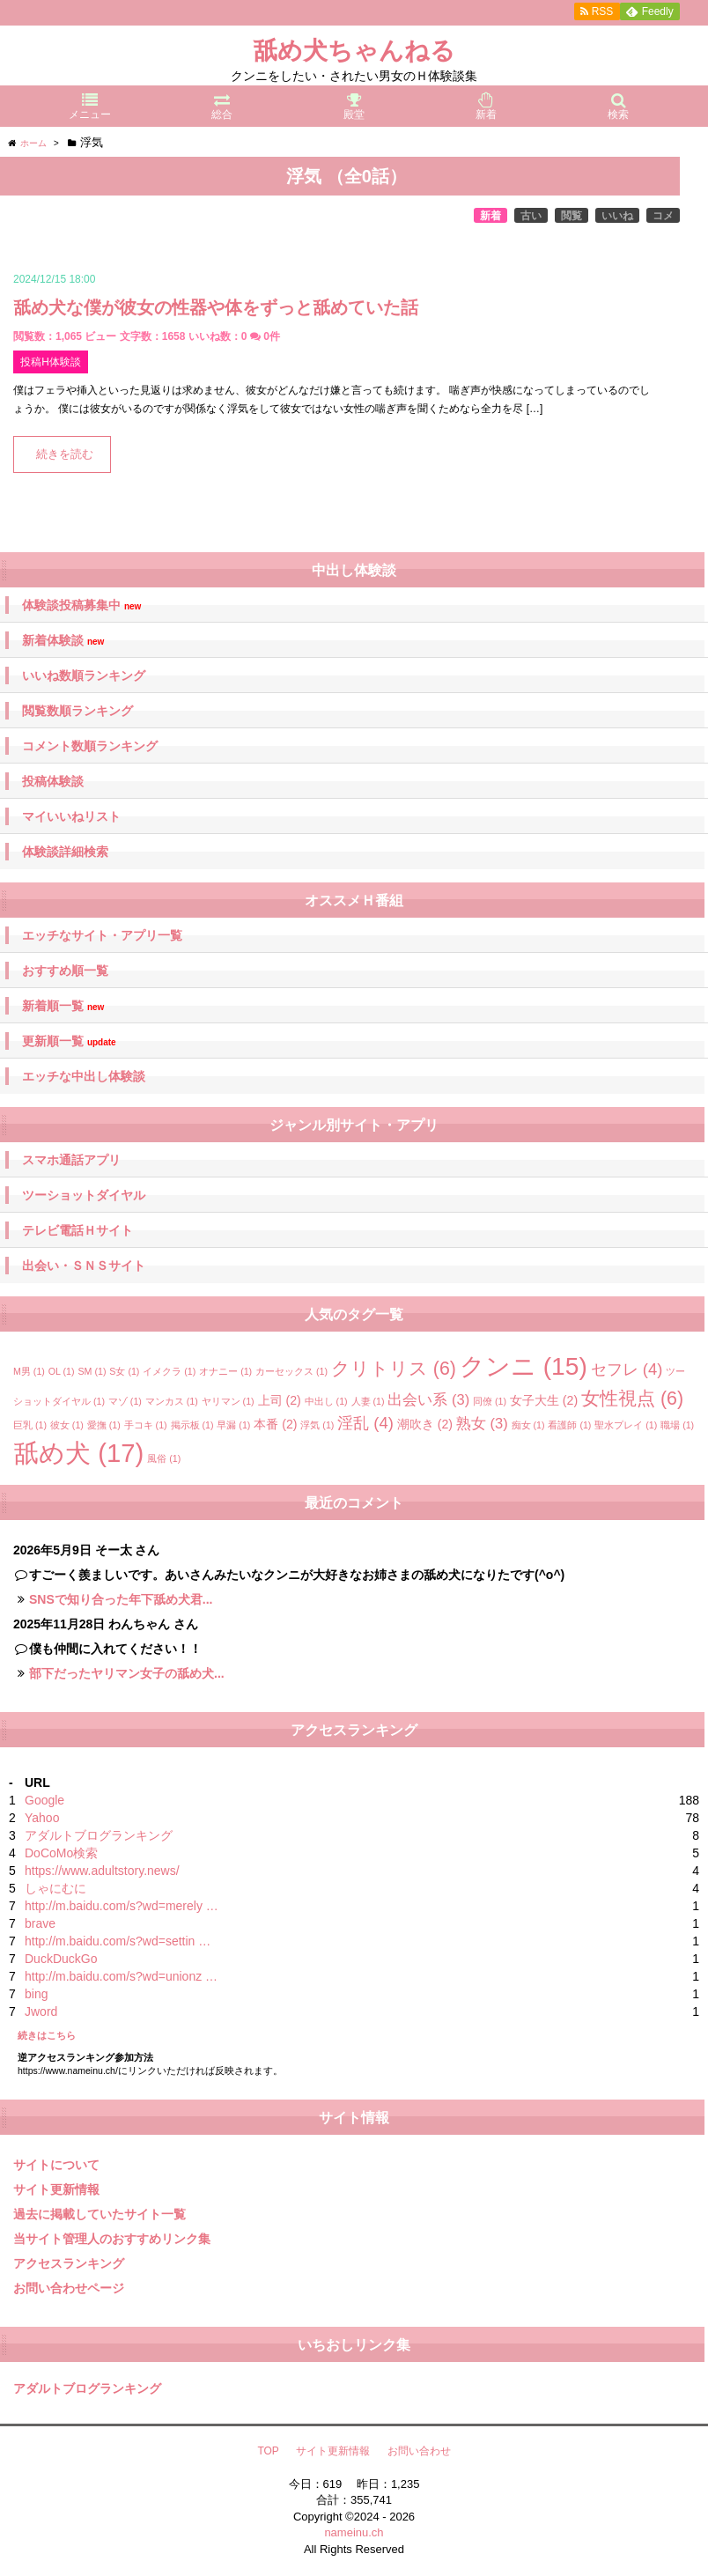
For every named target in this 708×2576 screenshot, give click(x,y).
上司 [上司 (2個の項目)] (279, 1400)
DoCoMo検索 (61, 1853)
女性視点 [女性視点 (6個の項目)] (632, 1398)
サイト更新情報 (56, 2189)
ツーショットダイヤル (83, 1195)
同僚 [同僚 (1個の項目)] (489, 1401)
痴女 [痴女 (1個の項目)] (528, 1425)
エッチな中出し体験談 (83, 1076)
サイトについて (56, 2165)
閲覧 (571, 216)
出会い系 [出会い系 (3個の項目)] (428, 1399)
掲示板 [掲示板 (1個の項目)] (192, 1425)
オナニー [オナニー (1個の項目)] (225, 1371)
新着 (490, 216)
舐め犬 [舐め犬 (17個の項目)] (78, 1452)
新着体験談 (63, 640)
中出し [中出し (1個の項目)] (326, 1401)
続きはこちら (47, 2035)
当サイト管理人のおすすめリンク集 (111, 2239)
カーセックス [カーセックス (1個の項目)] (291, 1371)
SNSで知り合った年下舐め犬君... (120, 1599)
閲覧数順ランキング (77, 711)
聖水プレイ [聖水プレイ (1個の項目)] (625, 1425)
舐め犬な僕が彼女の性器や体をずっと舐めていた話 (215, 307)
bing (36, 1994)
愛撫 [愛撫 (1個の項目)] (104, 1425)
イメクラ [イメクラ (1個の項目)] (169, 1371)
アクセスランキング (68, 2263)
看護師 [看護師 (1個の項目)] (569, 1425)
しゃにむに (55, 1888)
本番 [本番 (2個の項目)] (275, 1424)
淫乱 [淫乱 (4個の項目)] (365, 1422)
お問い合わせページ (68, 2288)
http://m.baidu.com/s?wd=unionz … (121, 1976)
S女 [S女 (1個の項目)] (124, 1371)
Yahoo (42, 1818)
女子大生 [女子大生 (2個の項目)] (544, 1400)
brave (40, 1923)
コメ (663, 216)
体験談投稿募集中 (81, 605)
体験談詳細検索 (65, 851)
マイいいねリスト (71, 816)
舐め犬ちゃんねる (354, 50)
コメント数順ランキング (90, 746)
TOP (267, 2451)
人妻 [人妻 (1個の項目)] (368, 1401)
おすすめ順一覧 (65, 970)
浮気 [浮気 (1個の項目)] (317, 1425)
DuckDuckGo (61, 1959)
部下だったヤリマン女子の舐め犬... (127, 1673)
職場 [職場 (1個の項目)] (677, 1425)
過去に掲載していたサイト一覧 (99, 2214)
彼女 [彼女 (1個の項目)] (67, 1425)
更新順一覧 (69, 1041)
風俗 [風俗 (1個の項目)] (164, 1458)
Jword (41, 2011)
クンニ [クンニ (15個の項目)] (523, 1366)
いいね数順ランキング (83, 675)
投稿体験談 (53, 781)
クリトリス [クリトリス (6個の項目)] (393, 1368)
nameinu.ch (353, 2532)
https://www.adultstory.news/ (102, 1871)
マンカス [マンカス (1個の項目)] (171, 1401)
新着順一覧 (63, 1006)
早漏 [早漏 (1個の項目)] (233, 1425)
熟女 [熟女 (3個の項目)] (482, 1423)
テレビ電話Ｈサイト (77, 1230)
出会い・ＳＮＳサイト (83, 1265)
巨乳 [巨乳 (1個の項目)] (30, 1425)
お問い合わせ (419, 2451)
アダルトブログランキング (99, 1835)
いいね (617, 216)
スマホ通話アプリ (71, 1160)
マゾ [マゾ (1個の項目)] (125, 1401)
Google (44, 1800)
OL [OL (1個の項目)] (61, 1371)
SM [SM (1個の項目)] (91, 1371)
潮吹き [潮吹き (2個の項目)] (425, 1424)
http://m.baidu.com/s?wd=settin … (117, 1941)
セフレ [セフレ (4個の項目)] (627, 1369)
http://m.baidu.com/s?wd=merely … (121, 1906)
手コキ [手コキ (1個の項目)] (145, 1425)
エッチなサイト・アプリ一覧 (102, 935)
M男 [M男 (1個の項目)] (29, 1371)
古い (531, 216)
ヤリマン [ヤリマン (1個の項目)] (228, 1401)
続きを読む (64, 454)
